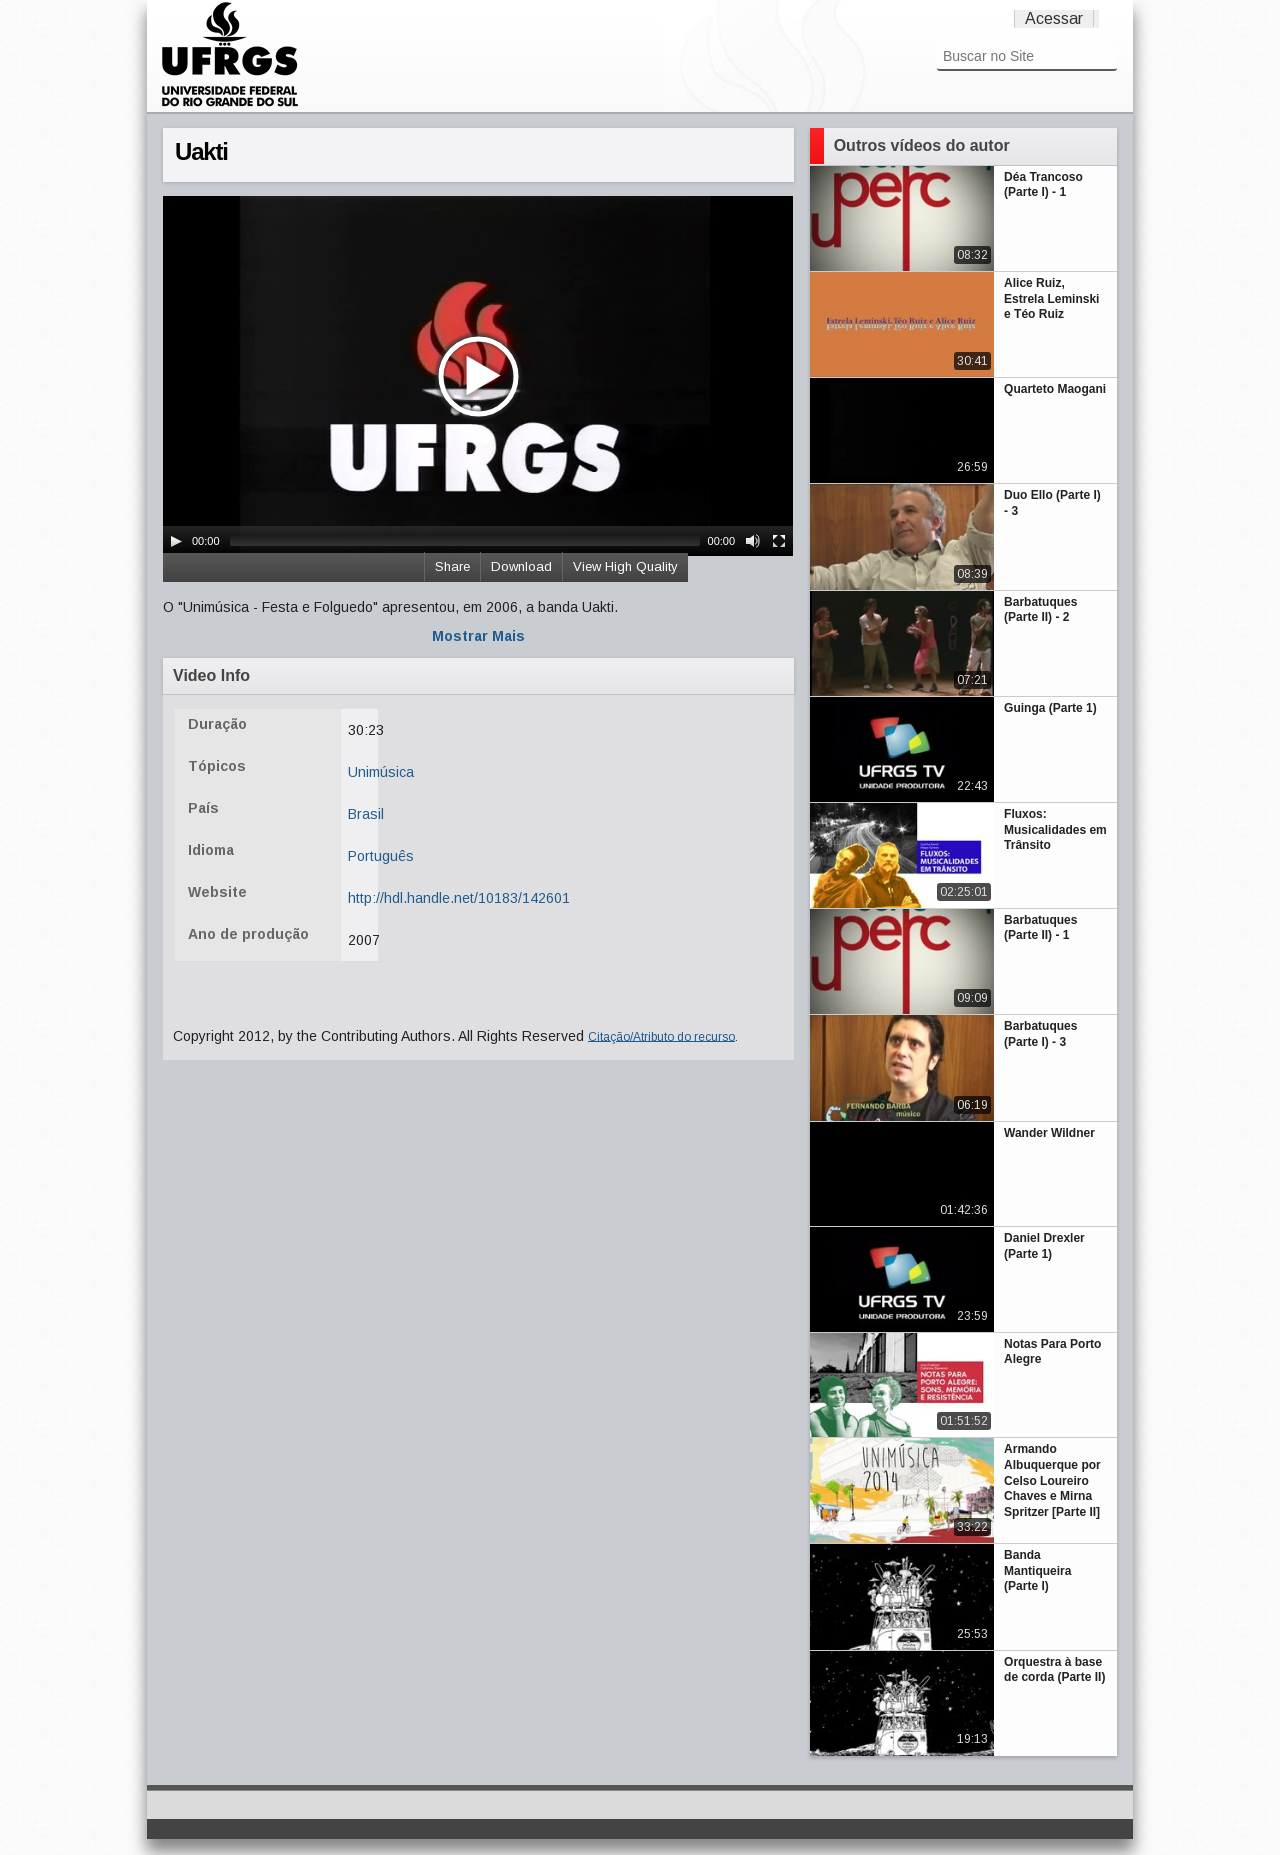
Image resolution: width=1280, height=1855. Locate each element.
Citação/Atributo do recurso (661, 1036)
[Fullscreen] (779, 541)
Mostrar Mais (478, 636)
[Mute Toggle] (753, 541)
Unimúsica (381, 772)
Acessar (1054, 18)
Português (381, 856)
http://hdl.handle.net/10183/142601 (459, 898)
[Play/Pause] (176, 541)
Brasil (366, 814)
